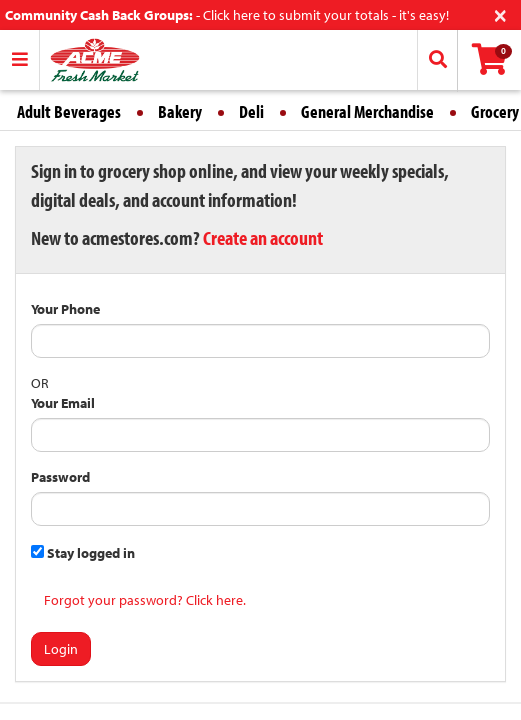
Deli (251, 111)
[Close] (500, 13)
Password (60, 477)
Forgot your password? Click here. (145, 600)
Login (61, 649)
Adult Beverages (69, 111)
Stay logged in (83, 553)
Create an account (263, 237)
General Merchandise (367, 111)
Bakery (180, 111)
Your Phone (65, 309)
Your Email (63, 403)
